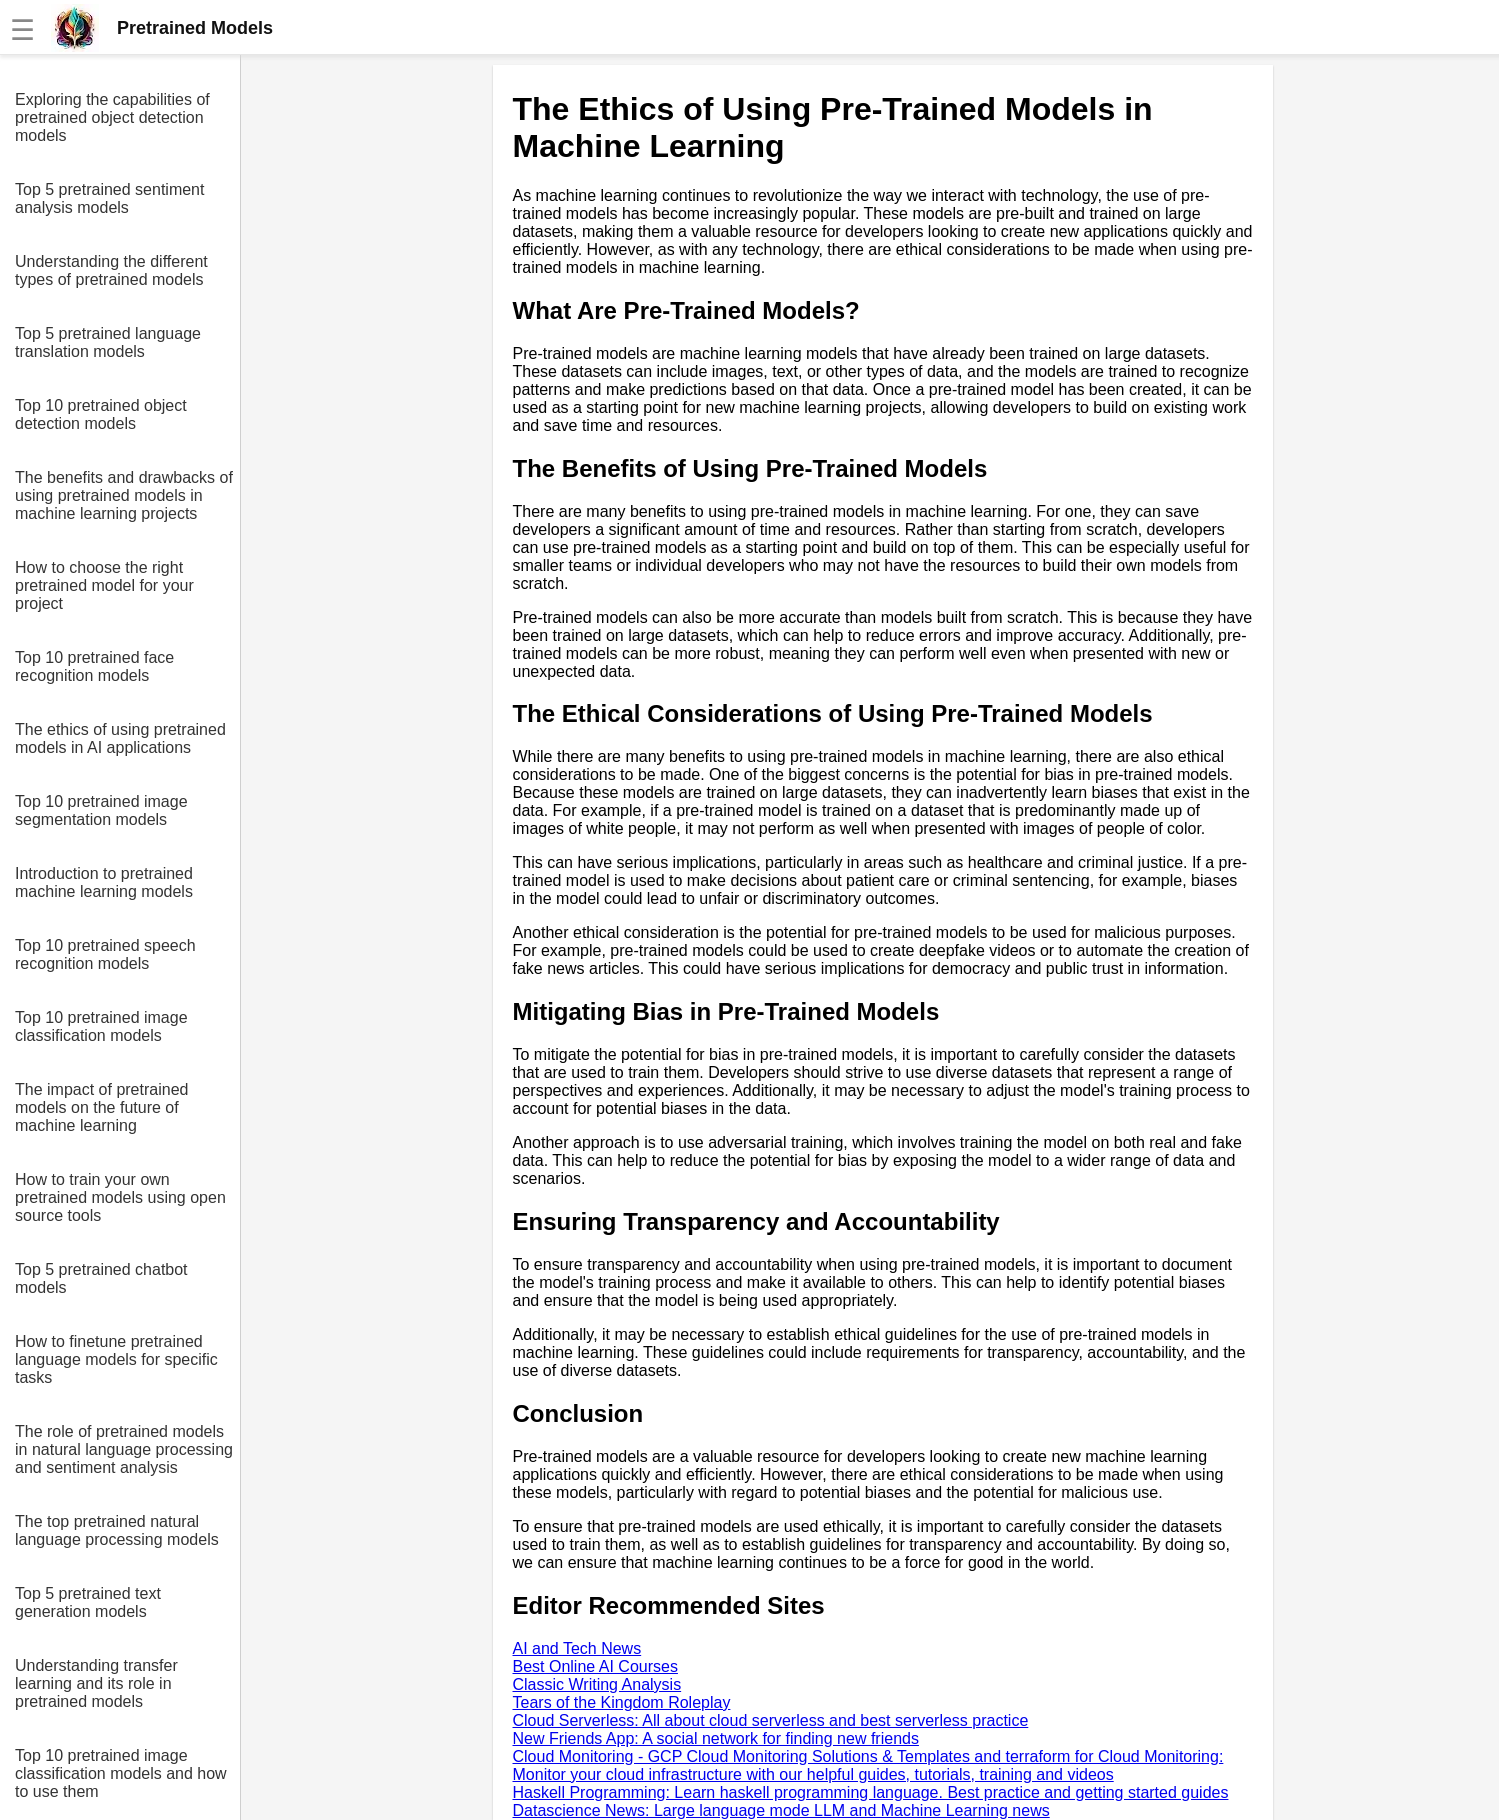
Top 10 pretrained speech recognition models (105, 954)
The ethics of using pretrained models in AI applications (120, 738)
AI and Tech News (577, 1648)
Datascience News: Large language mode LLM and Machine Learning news (781, 1810)
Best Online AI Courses (595, 1666)
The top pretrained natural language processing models (117, 1530)
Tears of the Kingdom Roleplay (622, 1702)
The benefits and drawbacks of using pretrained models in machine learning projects (124, 495)
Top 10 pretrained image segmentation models (101, 810)
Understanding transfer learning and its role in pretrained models (96, 1683)
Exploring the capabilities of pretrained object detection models (112, 117)
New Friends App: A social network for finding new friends (716, 1738)
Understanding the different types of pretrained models (111, 270)
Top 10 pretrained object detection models (101, 414)
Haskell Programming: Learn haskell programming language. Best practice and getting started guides (871, 1792)
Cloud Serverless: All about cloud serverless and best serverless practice (771, 1720)
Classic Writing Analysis (597, 1684)
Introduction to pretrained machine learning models (104, 882)
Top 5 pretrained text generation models (88, 1602)
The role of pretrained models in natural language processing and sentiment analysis (124, 1449)
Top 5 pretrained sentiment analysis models (109, 198)
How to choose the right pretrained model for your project (104, 585)
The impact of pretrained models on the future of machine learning (101, 1107)
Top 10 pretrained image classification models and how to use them (121, 1773)
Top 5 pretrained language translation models (108, 342)
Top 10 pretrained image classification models (101, 1026)
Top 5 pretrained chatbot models (101, 1278)
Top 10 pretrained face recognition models (94, 666)
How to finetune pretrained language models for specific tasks (116, 1359)
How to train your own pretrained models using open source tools (120, 1197)
